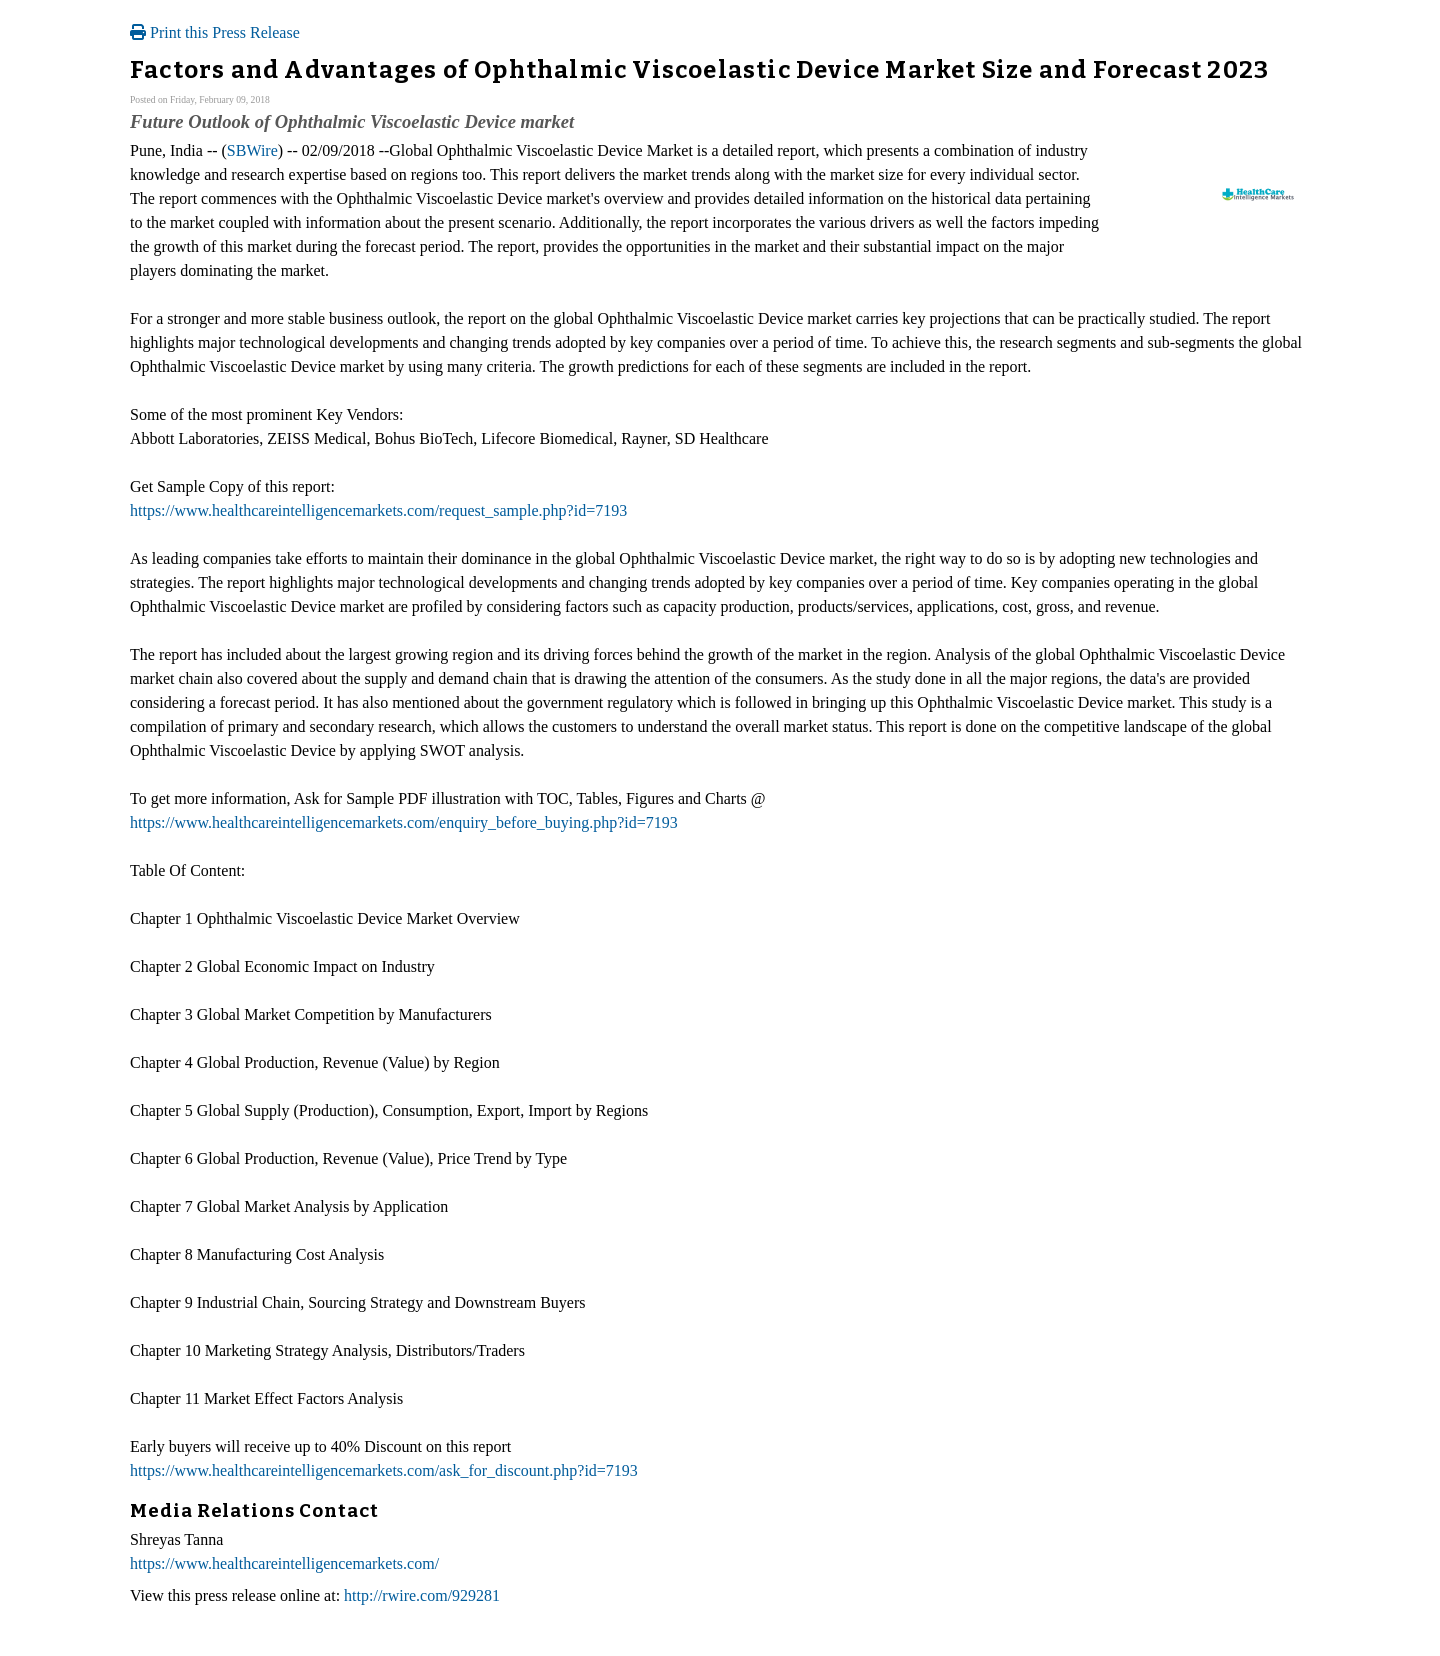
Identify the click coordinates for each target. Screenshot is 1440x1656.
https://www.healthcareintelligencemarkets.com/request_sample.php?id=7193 (378, 510)
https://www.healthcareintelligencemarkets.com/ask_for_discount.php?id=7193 (384, 1470)
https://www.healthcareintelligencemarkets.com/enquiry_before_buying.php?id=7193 (404, 822)
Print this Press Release (215, 32)
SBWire (252, 150)
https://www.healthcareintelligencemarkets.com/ (284, 1563)
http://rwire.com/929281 (422, 1595)
